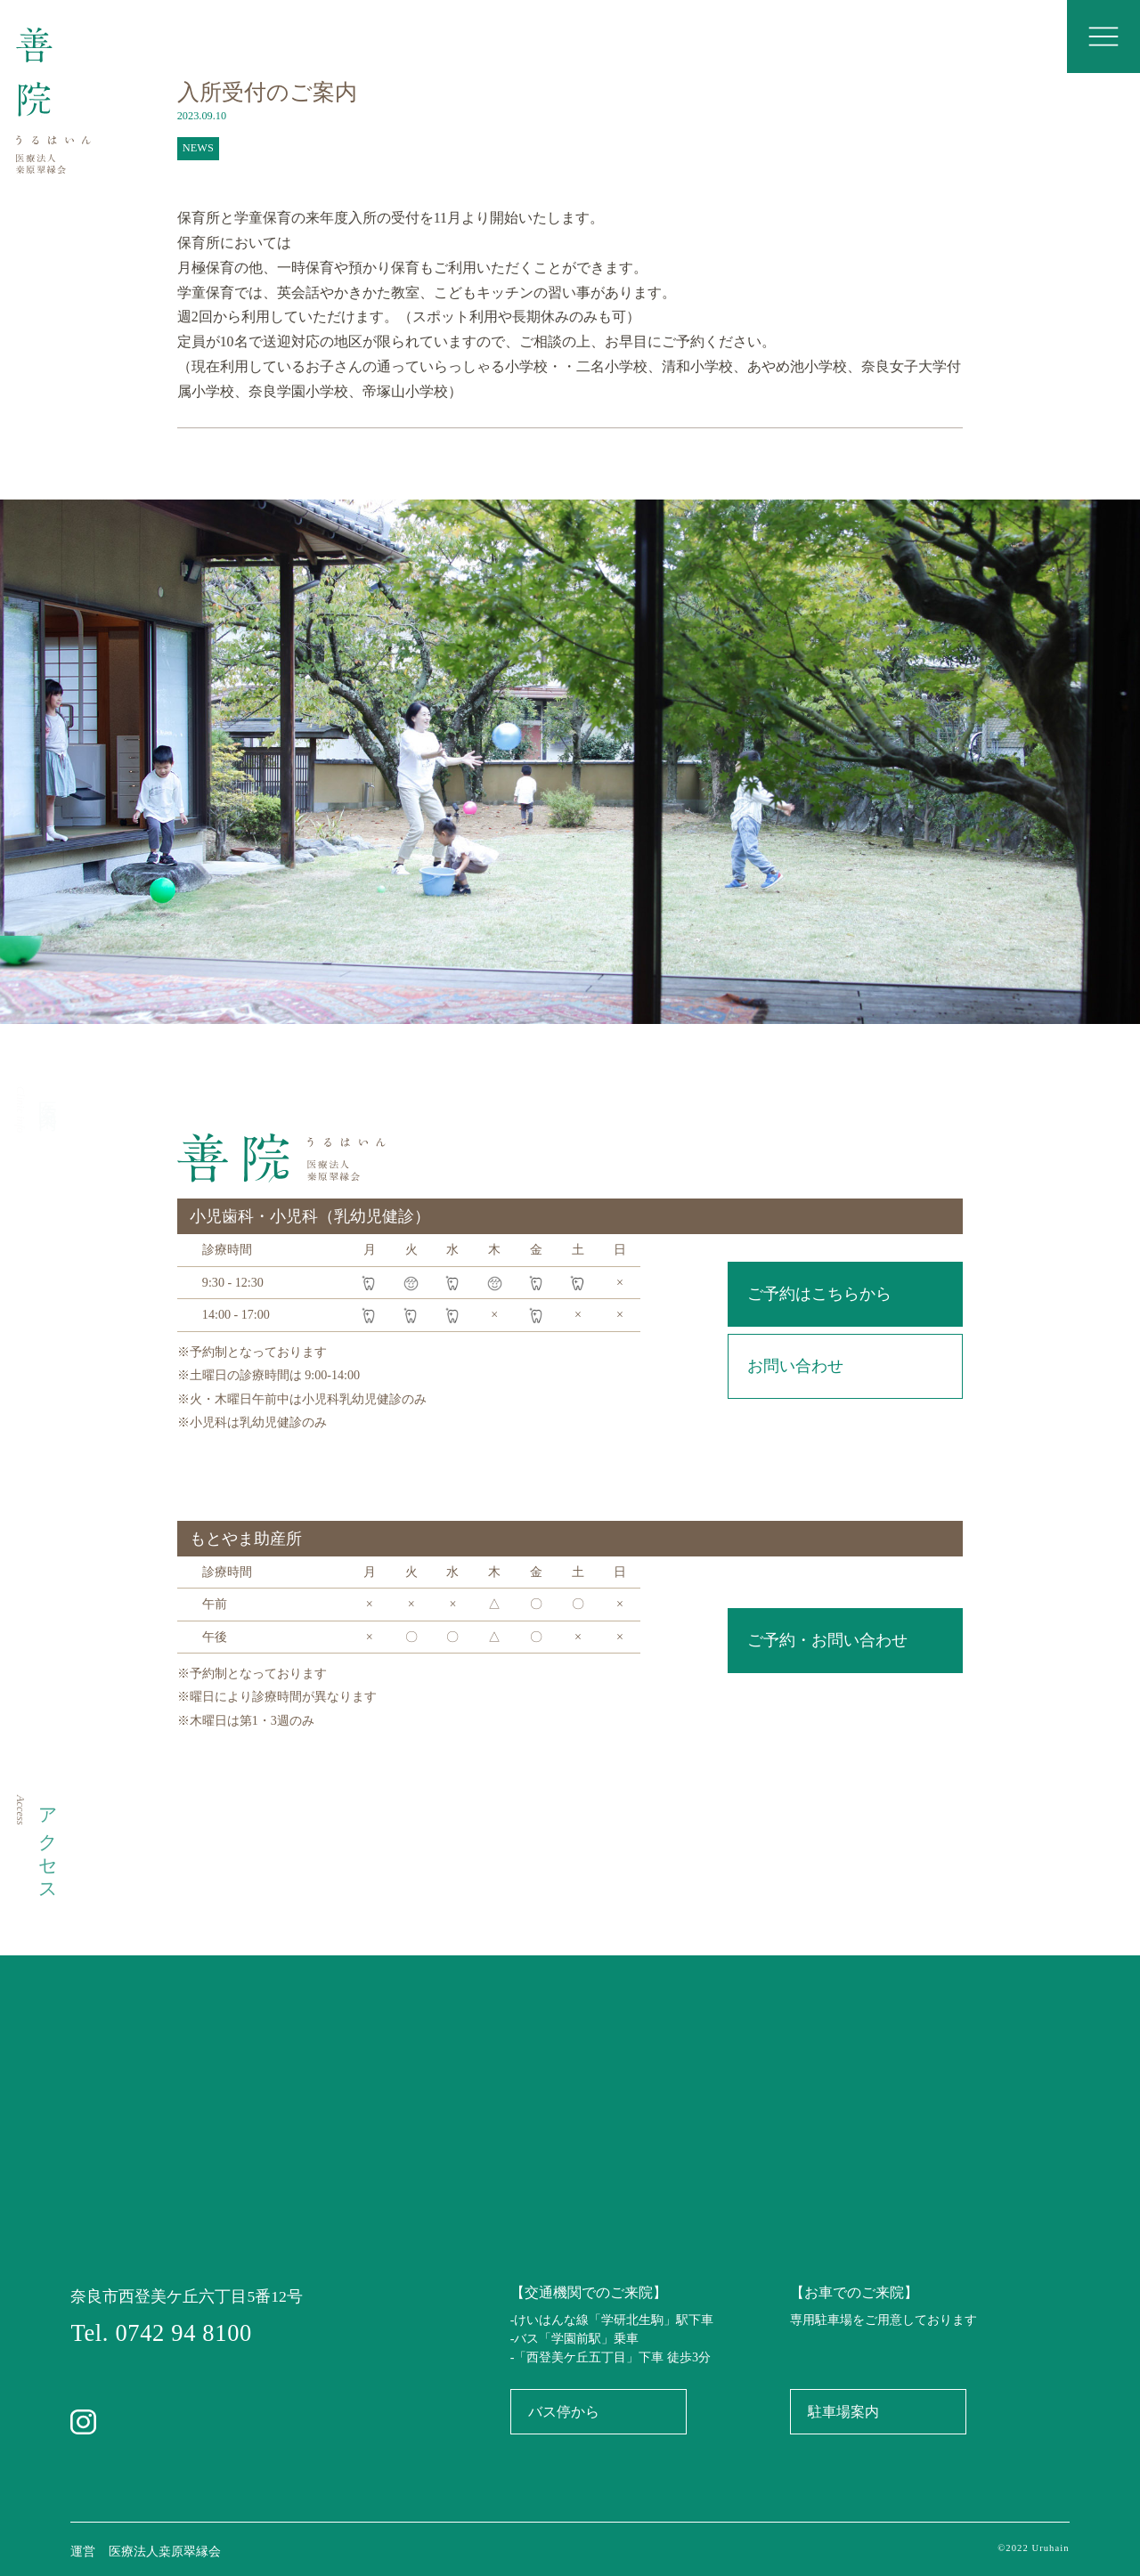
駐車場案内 (843, 2411)
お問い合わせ (795, 1366)
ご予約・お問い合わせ (827, 1640)
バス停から (563, 2411)
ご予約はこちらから (819, 1294)
